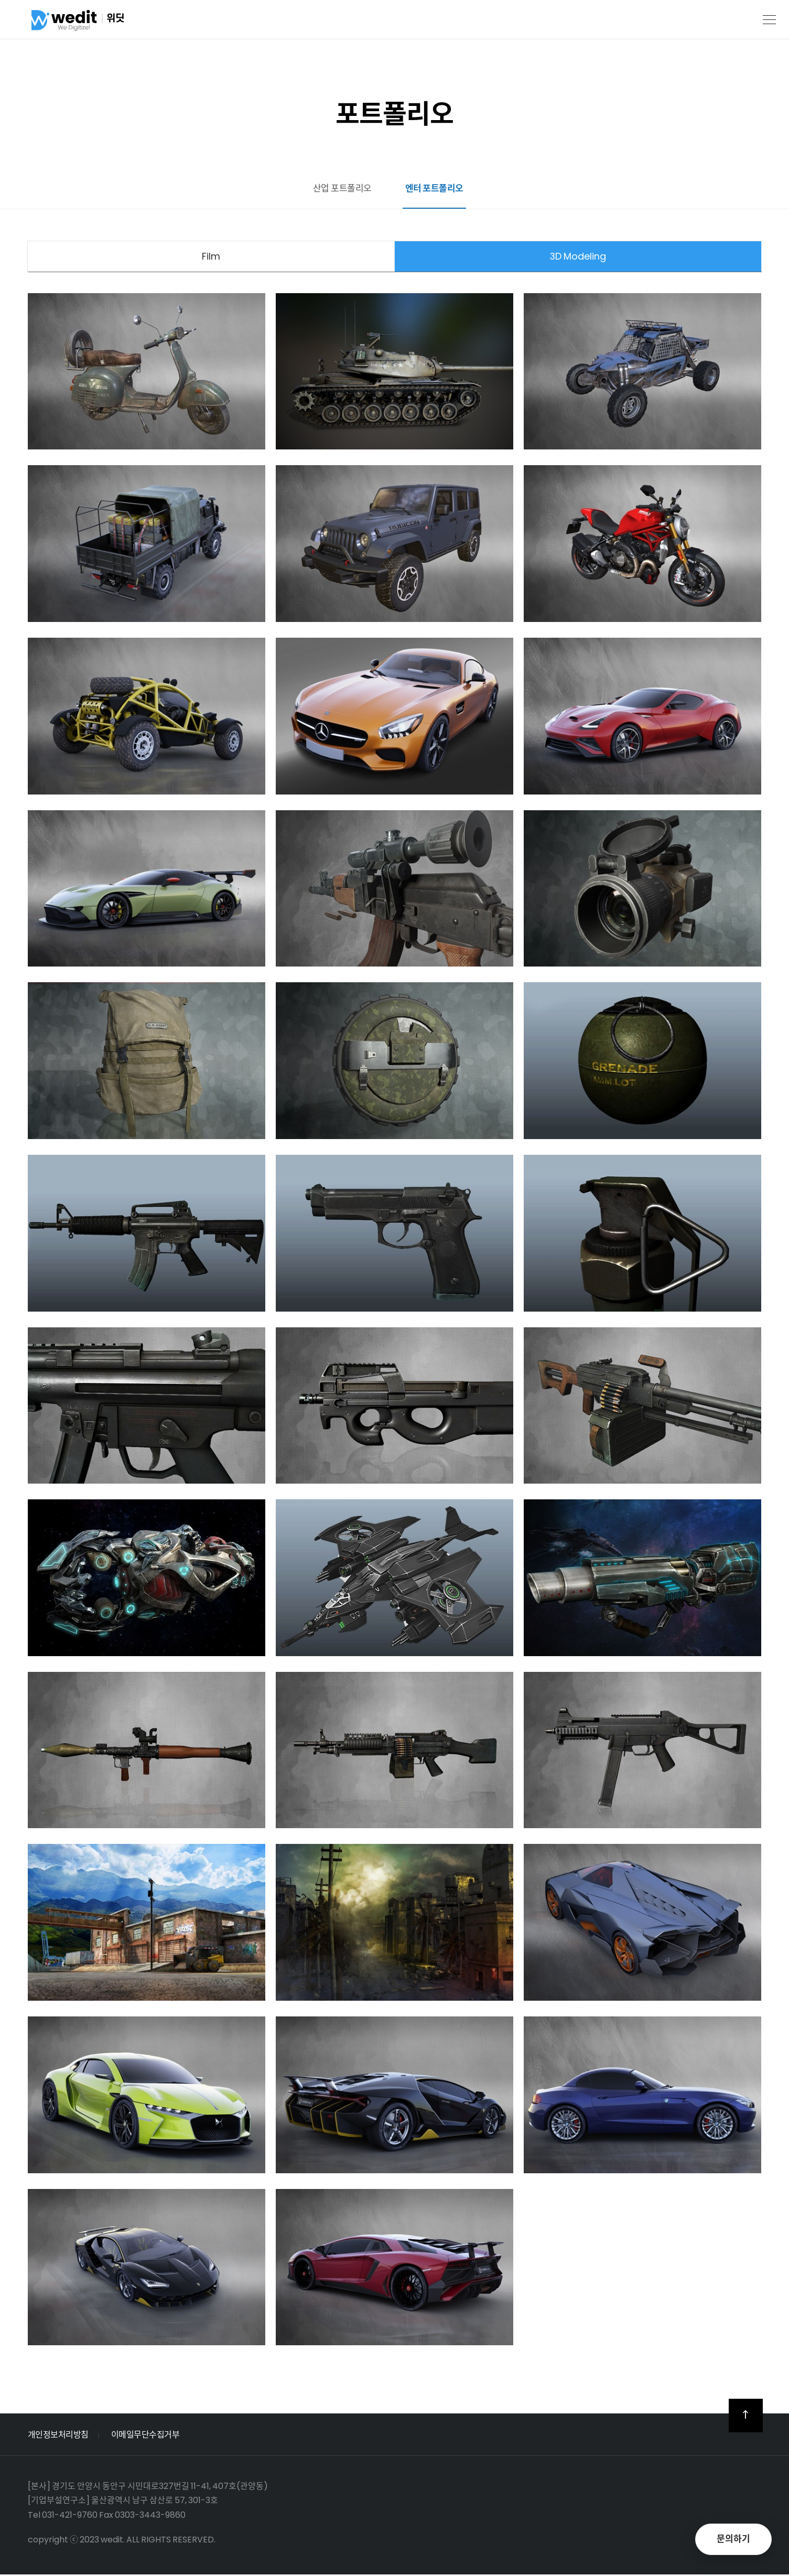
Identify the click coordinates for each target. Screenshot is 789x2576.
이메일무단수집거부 (145, 2436)
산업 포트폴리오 (340, 188)
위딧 (97, 23)
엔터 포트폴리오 (436, 188)
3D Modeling (577, 257)
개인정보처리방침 (58, 2436)
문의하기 (733, 2539)
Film (211, 257)
